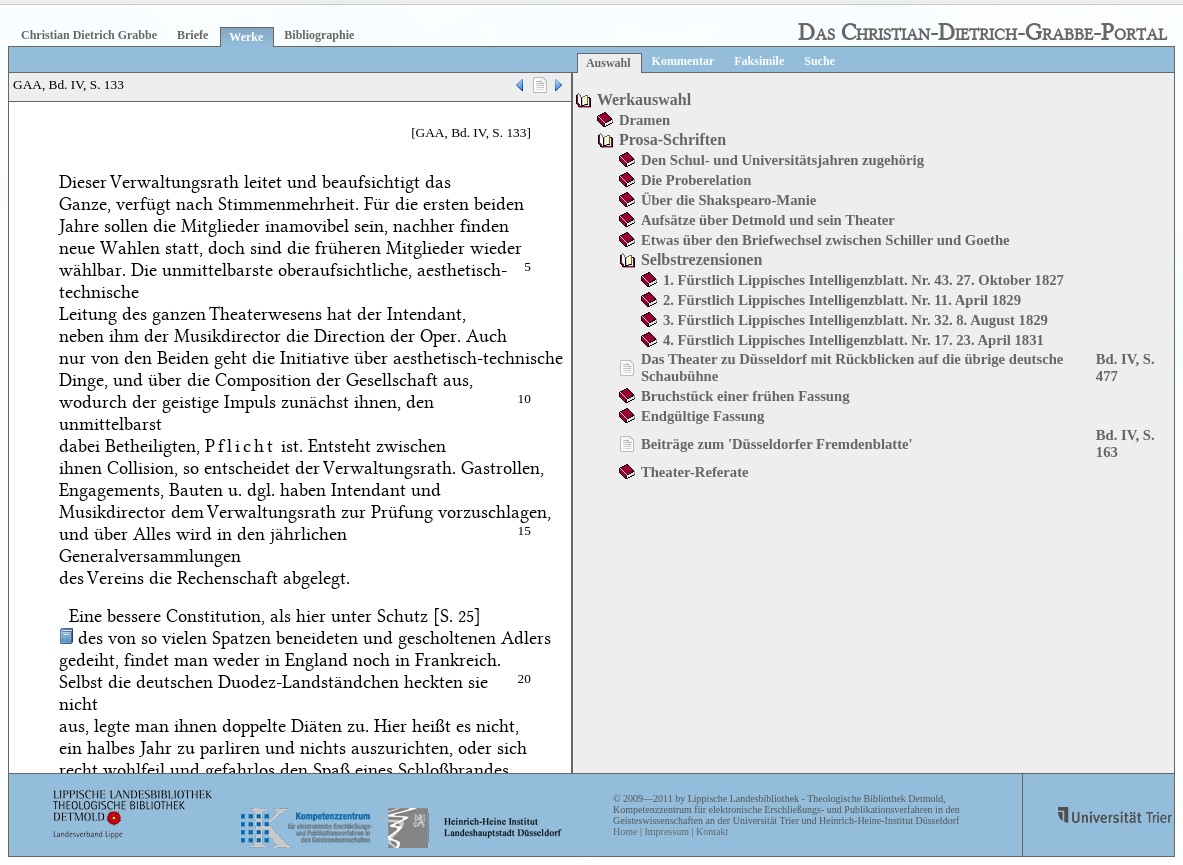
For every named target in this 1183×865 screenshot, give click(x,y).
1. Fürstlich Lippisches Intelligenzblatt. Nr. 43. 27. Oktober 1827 (863, 280)
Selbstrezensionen (701, 259)
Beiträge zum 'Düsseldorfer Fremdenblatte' (777, 444)
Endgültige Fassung (702, 416)
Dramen (644, 120)
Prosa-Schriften (672, 139)
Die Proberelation (696, 180)
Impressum (666, 831)
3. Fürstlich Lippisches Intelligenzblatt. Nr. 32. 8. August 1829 (855, 320)
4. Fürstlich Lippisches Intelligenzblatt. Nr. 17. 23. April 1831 (853, 340)
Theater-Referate (695, 472)
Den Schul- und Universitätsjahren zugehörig (782, 160)
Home (625, 831)
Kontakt (712, 831)
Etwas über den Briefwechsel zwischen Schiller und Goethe (825, 240)
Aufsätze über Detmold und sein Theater (768, 220)
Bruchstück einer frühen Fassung (745, 396)
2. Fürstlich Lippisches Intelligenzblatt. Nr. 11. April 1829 (842, 300)
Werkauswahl (644, 99)
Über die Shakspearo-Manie (728, 200)
